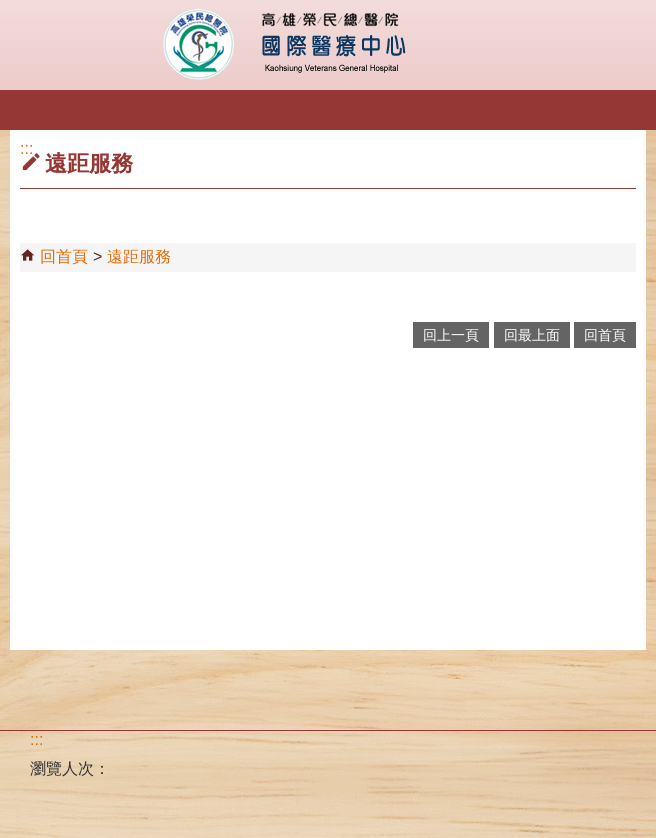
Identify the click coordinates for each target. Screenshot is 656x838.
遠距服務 (139, 256)
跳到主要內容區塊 (10, 10)
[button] (32, 112)
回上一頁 (451, 335)
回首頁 (64, 256)
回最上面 (532, 335)
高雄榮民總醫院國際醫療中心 (328, 45)
